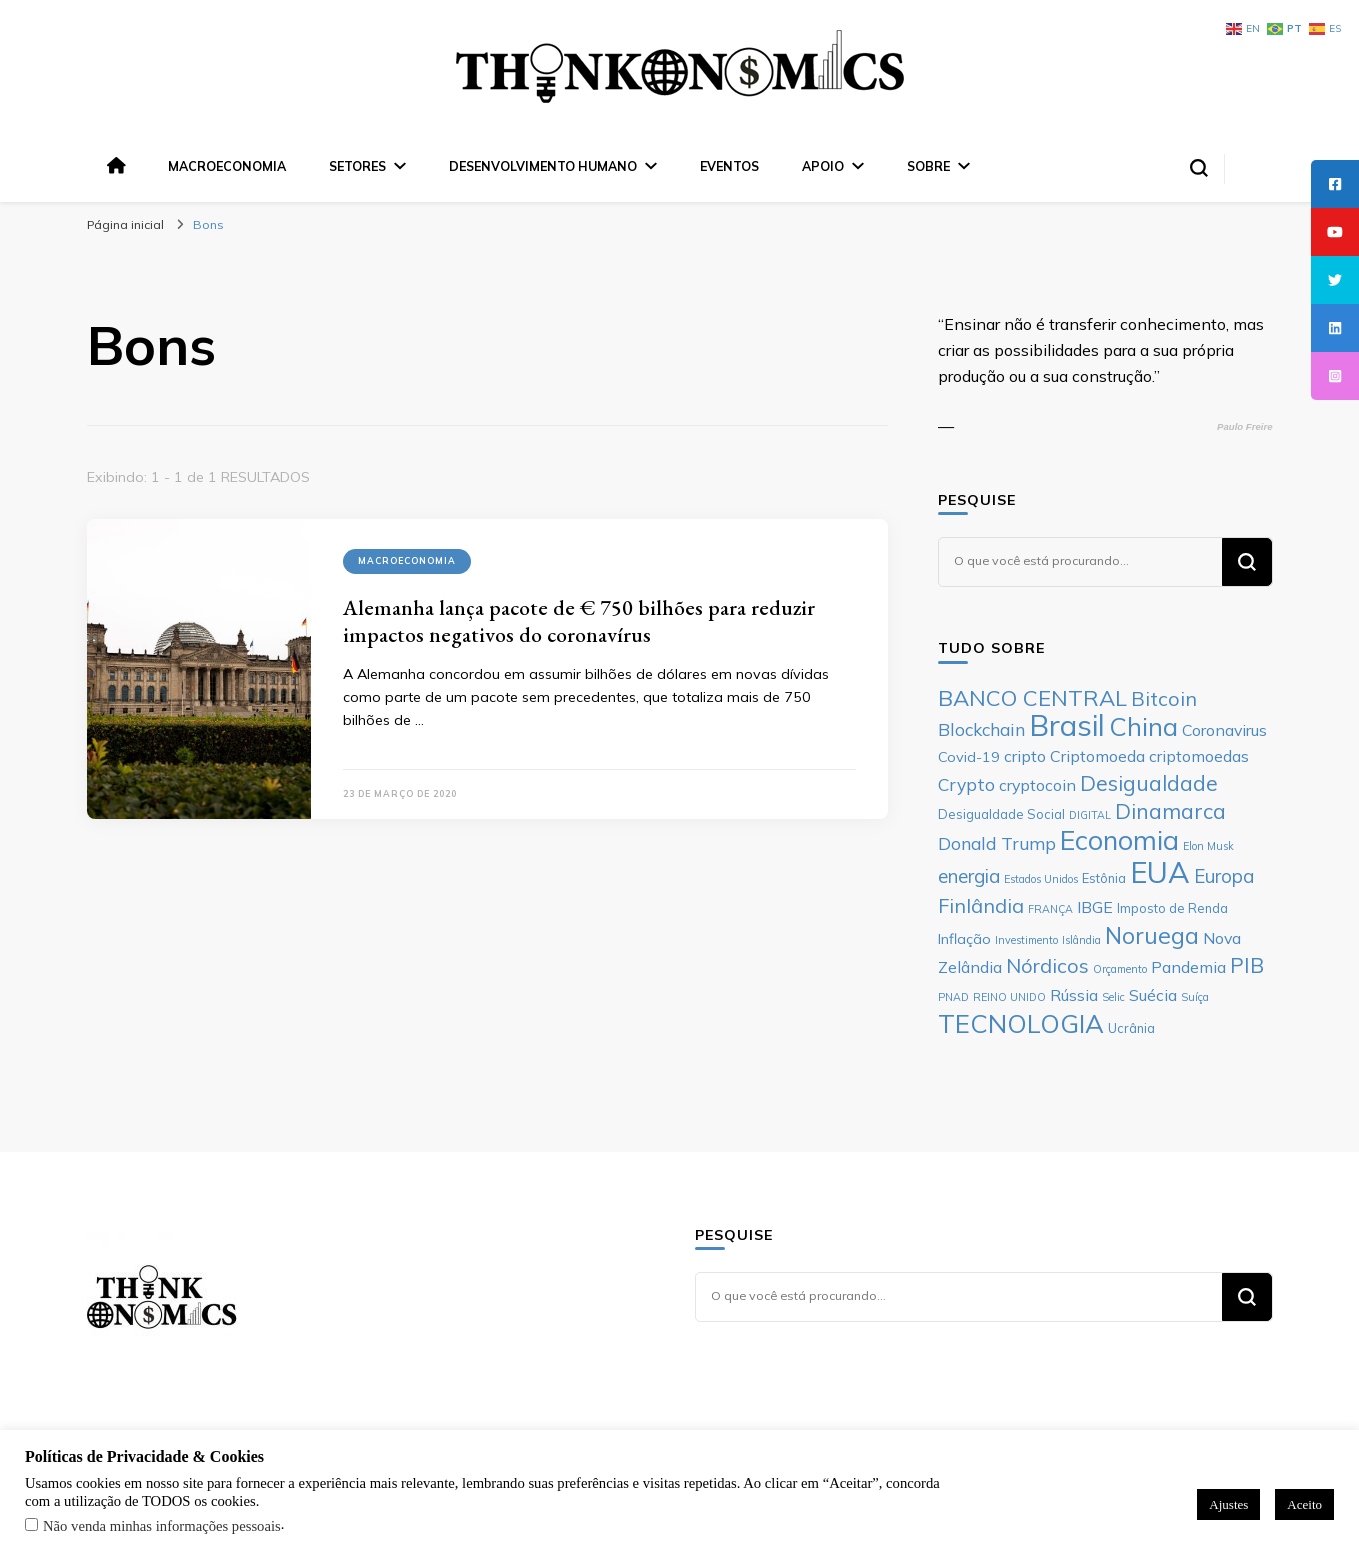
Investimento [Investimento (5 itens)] (1026, 940)
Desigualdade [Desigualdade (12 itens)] (1149, 783)
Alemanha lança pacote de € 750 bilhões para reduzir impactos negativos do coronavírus (579, 621)
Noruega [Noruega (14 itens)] (1152, 935)
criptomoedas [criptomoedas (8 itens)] (1199, 756)
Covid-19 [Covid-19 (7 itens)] (969, 757)
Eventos (729, 166)
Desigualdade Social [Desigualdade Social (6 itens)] (1001, 814)
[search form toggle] (1199, 168)
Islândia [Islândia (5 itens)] (1081, 940)
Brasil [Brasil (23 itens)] (1067, 725)
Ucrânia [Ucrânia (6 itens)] (1131, 1028)
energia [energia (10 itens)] (969, 876)
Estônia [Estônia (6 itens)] (1104, 878)
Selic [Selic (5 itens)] (1113, 997)
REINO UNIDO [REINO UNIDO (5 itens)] (1009, 997)
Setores (357, 166)
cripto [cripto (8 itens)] (1025, 756)
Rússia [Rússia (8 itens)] (1074, 995)
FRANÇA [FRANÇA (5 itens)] (1050, 909)
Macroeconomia (227, 166)
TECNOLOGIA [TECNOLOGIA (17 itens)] (1021, 1023)
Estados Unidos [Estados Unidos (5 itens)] (1041, 879)
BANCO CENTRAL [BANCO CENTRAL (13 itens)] (1032, 698)
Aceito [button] (1304, 1504)
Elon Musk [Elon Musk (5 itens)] (1208, 846)
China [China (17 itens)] (1143, 726)
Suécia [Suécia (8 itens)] (1153, 995)
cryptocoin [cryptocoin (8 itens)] (1037, 785)
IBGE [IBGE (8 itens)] (1095, 907)
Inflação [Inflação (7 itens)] (964, 939)
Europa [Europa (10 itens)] (1224, 876)
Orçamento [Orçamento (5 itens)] (1120, 969)
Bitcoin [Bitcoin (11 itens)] (1164, 698)
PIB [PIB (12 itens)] (1247, 965)
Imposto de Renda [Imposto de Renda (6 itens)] (1172, 908)
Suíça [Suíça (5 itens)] (1195, 997)
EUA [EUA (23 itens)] (1160, 872)
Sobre (928, 166)
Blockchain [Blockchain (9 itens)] (981, 729)
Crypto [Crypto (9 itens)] (966, 784)
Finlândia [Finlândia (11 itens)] (981, 905)
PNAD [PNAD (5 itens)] (953, 997)
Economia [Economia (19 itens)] (1119, 840)
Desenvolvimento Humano (543, 166)
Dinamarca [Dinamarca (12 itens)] (1170, 811)
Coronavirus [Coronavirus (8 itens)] (1224, 730)
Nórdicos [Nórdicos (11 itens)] (1047, 965)
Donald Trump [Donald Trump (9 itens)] (997, 843)
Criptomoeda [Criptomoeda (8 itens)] (1097, 756)
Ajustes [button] (1228, 1504)
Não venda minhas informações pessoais (162, 1526)
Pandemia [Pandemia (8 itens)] (1188, 967)
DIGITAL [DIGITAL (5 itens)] (1090, 815)
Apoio (823, 166)
